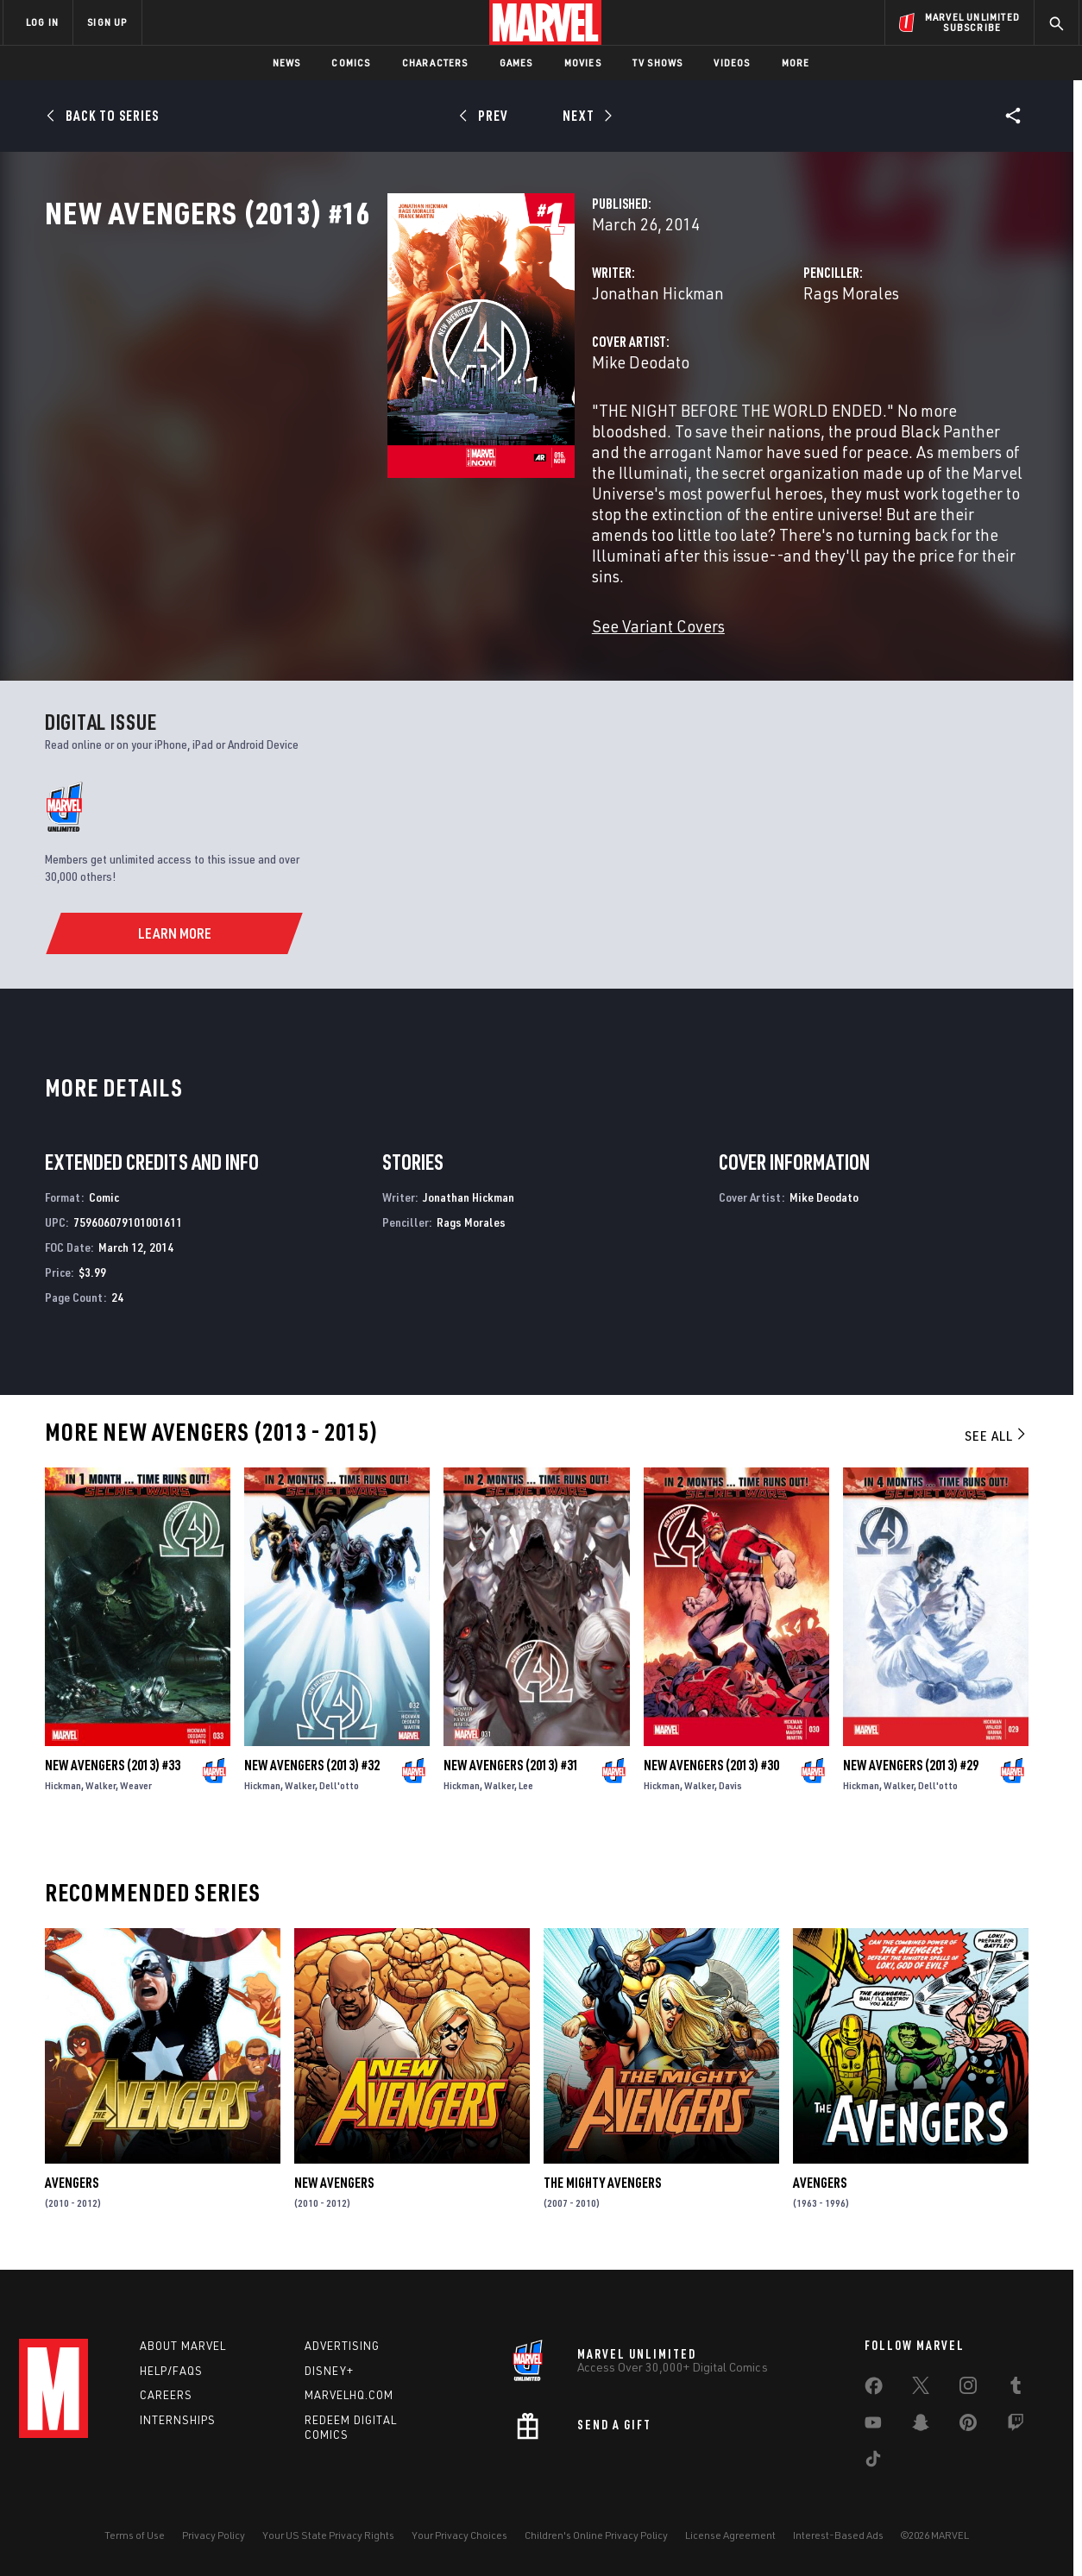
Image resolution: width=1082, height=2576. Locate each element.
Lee (526, 1799)
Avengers (71, 2196)
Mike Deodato (401, 438)
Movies (582, 62)
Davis (730, 1799)
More (796, 62)
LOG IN (42, 22)
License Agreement (730, 2543)
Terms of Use (134, 2543)
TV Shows (657, 62)
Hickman (63, 1799)
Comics (350, 62)
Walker (100, 1799)
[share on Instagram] (968, 2397)
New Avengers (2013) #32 (312, 1778)
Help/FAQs (171, 2379)
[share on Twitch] (1015, 2434)
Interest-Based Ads (838, 2543)
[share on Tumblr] (1015, 2397)
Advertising (342, 2354)
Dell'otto (339, 1799)
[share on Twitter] (920, 2397)
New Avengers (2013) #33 (112, 1778)
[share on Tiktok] (873, 2470)
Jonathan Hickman (418, 369)
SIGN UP (107, 22)
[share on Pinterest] (968, 2434)
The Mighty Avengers (602, 2196)
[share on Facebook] (874, 2398)
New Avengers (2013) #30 (711, 1778)
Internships (178, 2429)
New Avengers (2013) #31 (511, 1778)
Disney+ (329, 2379)
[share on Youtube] (873, 2434)
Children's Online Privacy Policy (596, 2543)
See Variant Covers (418, 640)
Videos (732, 62)
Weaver (136, 1799)
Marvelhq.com (349, 2404)
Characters (435, 62)
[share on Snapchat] (920, 2434)
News (287, 62)
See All (997, 1449)
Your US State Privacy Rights (328, 2543)
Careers (166, 2404)
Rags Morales (731, 369)
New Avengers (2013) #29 (910, 1778)
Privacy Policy (213, 2543)
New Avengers (334, 2196)
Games (516, 62)
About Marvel (183, 2354)
